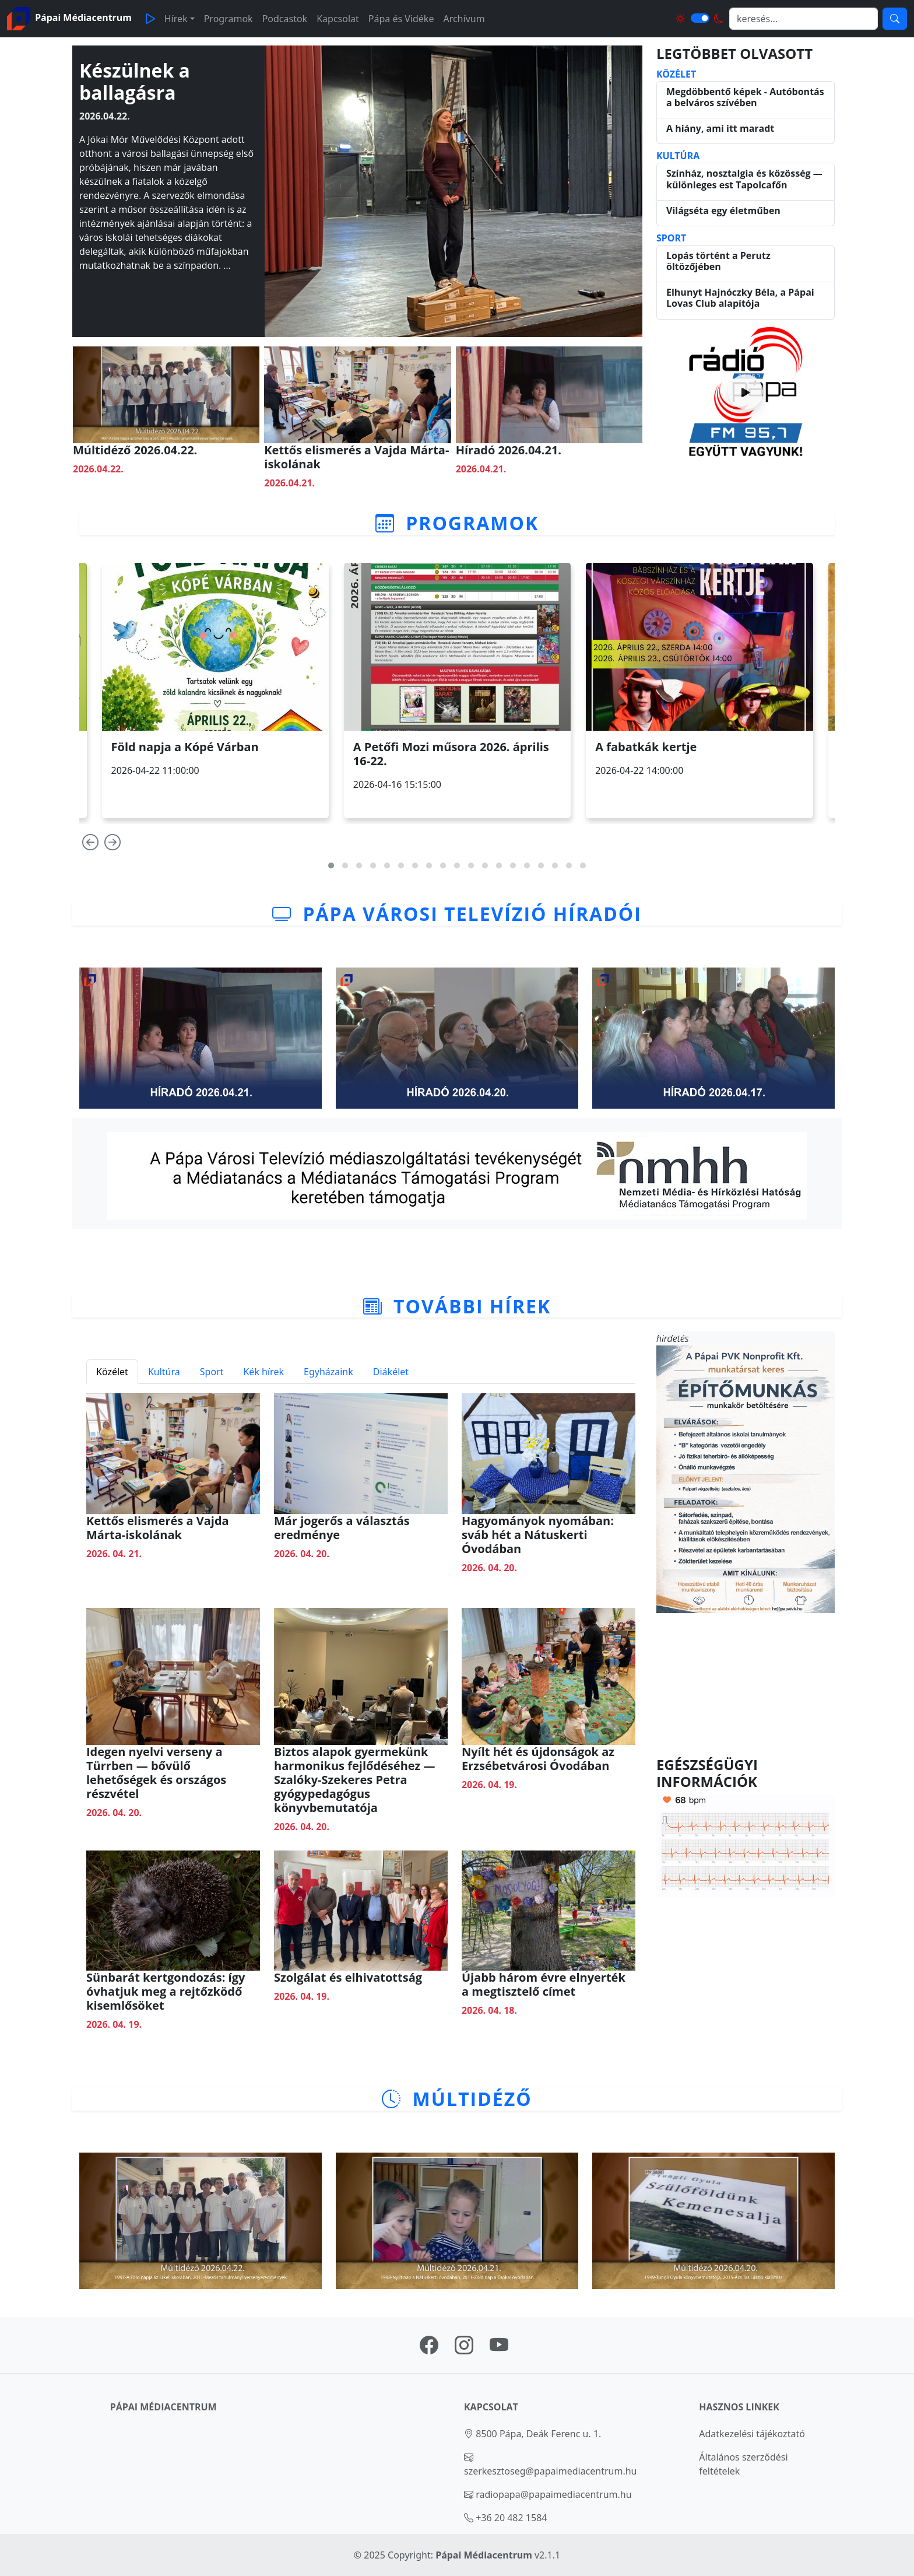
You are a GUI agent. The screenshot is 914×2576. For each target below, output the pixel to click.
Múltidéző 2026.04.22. (135, 450)
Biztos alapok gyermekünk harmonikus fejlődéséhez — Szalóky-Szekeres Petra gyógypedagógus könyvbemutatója (354, 1780)
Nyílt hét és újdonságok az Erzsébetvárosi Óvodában (538, 1759)
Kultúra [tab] (164, 1371)
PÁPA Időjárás (745, 1685)
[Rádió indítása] (745, 391)
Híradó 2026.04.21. (508, 450)
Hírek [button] (176, 18)
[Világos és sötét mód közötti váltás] (700, 18)
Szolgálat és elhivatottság (348, 1977)
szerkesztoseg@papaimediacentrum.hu (550, 2471)
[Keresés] (895, 19)
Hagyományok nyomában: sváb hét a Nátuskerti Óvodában (538, 1535)
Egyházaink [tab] (328, 1371)
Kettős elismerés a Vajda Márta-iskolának (356, 457)
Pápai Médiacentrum (483, 2555)
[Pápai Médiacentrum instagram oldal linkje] (464, 2348)
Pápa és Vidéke (401, 18)
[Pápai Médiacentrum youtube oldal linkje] (499, 2348)
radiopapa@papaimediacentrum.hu (554, 2494)
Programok (228, 18)
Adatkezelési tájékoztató (752, 2433)
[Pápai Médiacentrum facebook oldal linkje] (429, 2348)
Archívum (463, 18)
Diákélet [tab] (391, 1371)
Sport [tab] (212, 1371)
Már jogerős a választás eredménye (342, 1528)
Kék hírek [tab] (263, 1371)
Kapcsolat (338, 18)
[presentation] (90, 845)
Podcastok (285, 18)
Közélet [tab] (112, 1371)
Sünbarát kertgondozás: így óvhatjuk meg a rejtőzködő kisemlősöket (165, 1991)
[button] (331, 865)
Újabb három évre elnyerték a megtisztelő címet (543, 1984)
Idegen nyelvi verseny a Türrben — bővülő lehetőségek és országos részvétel (156, 1773)
